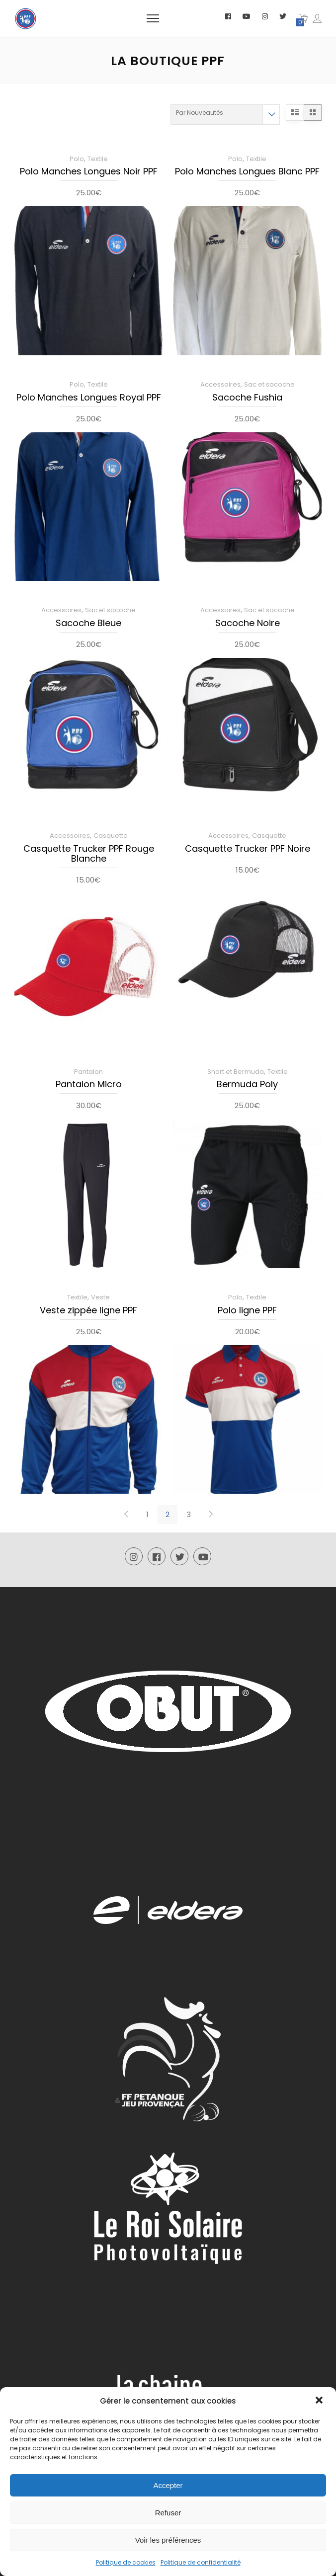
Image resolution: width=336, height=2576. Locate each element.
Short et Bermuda (235, 1071)
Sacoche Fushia (247, 398)
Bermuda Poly (247, 1084)
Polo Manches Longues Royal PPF (88, 398)
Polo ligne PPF (247, 1310)
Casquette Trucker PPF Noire (247, 849)
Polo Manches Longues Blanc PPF (247, 171)
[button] (320, 2401)
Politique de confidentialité (201, 2562)
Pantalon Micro (89, 1084)
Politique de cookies (126, 2562)
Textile (97, 158)
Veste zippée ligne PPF (88, 1310)
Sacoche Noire (247, 623)
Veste (100, 1297)
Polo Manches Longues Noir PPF (89, 171)
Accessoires (220, 384)
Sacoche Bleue (88, 623)
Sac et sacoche (269, 384)
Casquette (110, 835)
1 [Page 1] (147, 1515)
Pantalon (88, 1071)
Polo (77, 158)
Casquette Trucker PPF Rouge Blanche (88, 854)
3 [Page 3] (189, 1515)
